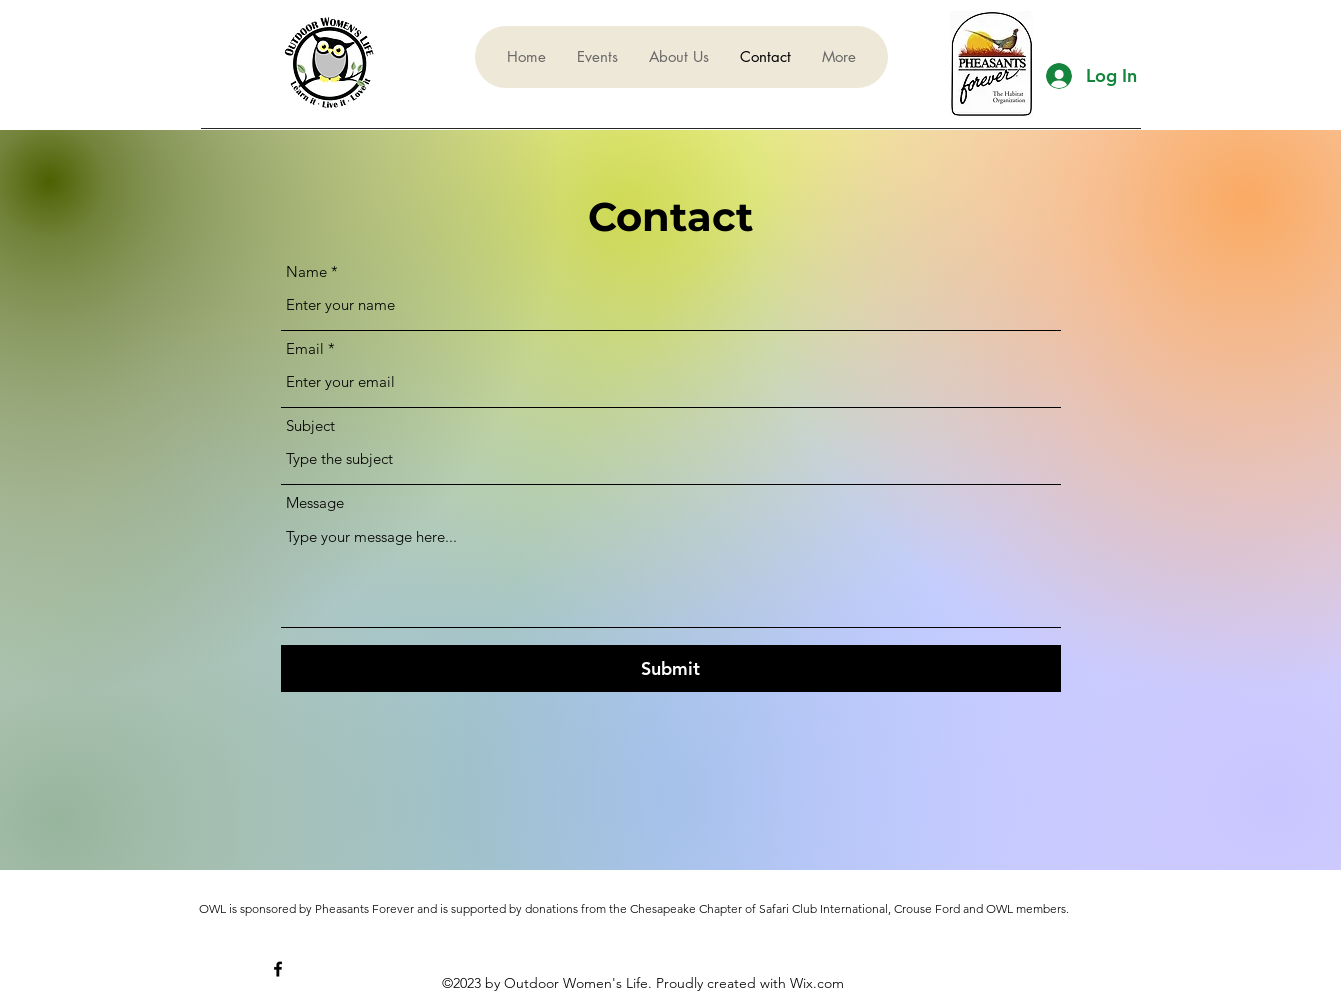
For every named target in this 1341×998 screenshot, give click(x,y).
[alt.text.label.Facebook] (278, 969)
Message (315, 502)
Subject (310, 425)
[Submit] (671, 668)
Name (306, 271)
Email (305, 348)
